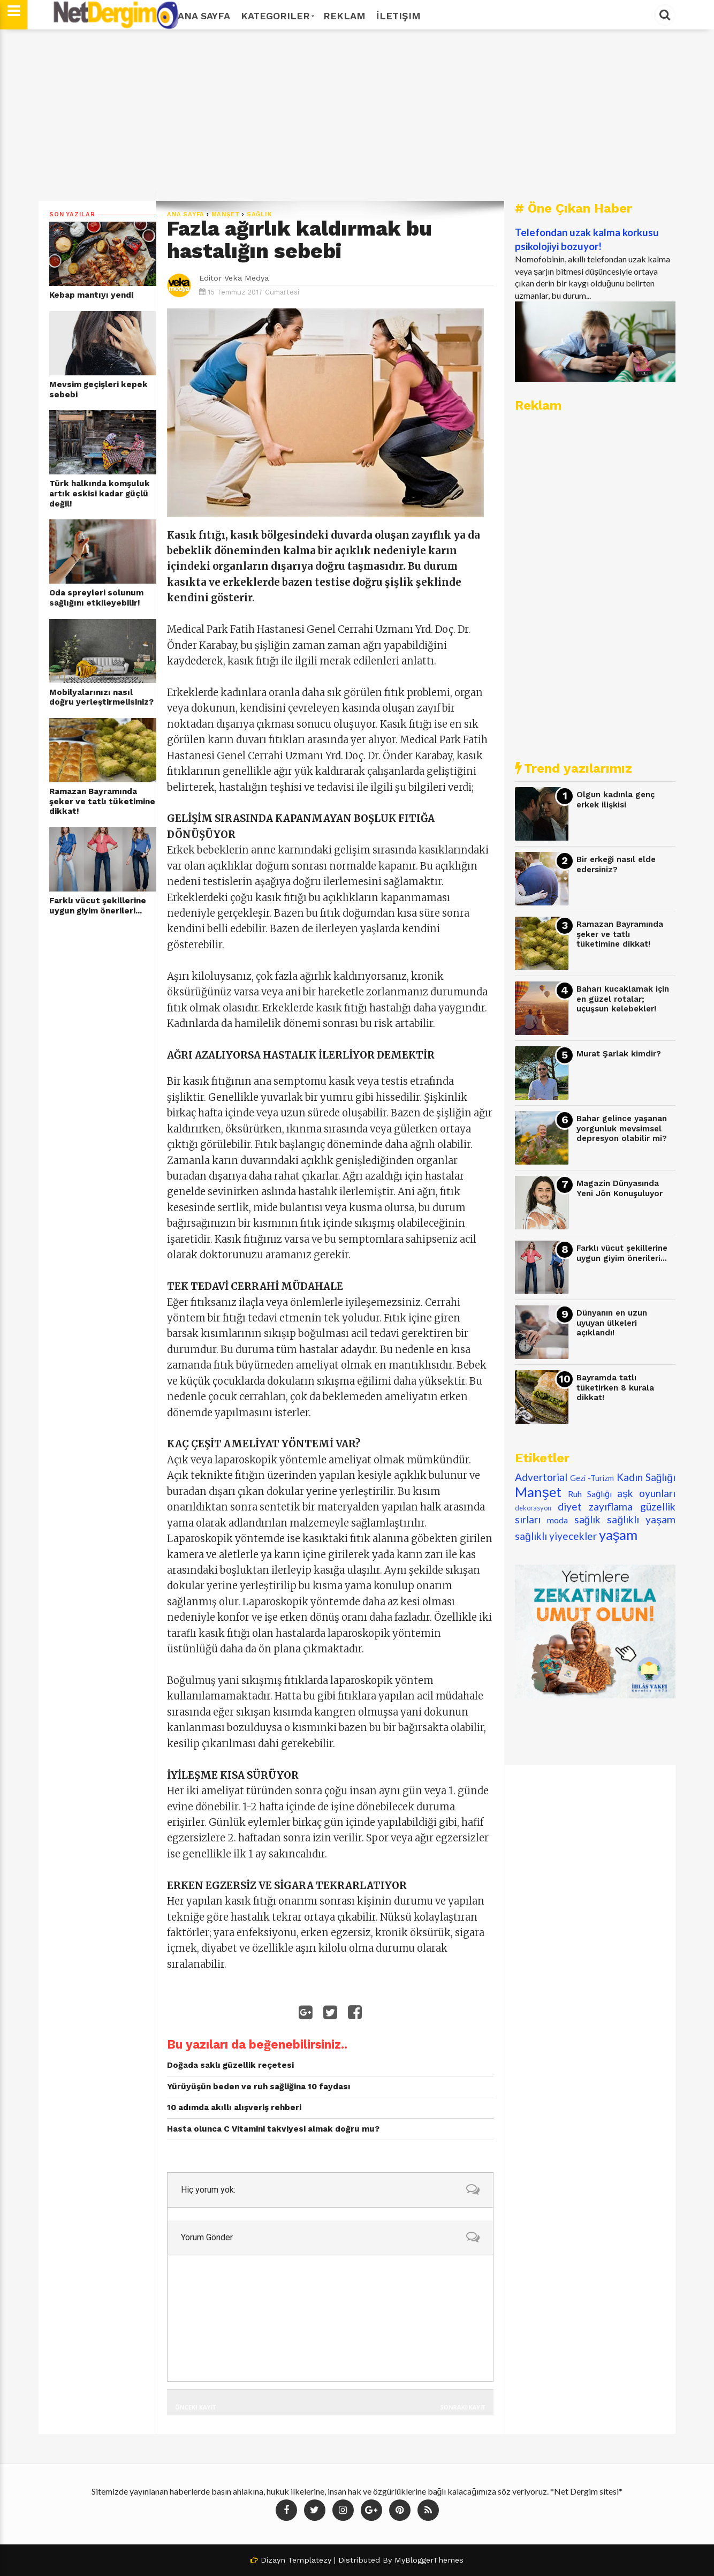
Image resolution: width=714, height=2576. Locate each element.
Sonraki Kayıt (462, 2407)
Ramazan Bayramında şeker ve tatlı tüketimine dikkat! (102, 801)
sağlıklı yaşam (641, 1519)
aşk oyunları (646, 1493)
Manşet (225, 214)
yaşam (618, 1535)
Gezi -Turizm (592, 1478)
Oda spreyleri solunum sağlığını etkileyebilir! (96, 598)
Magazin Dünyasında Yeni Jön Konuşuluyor (619, 1188)
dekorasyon (533, 1508)
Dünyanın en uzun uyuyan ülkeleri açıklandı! (611, 1323)
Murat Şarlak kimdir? (618, 1054)
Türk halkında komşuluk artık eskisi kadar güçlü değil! (99, 493)
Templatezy (309, 2560)
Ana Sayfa (204, 15)
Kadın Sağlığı (646, 1477)
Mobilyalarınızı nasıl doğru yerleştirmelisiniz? (101, 697)
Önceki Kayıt (195, 2407)
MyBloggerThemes (429, 2560)
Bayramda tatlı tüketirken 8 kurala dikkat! (615, 1387)
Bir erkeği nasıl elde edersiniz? (616, 864)
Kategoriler (277, 15)
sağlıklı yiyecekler (556, 1536)
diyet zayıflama (595, 1506)
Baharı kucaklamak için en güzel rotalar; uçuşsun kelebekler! (622, 999)
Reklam (344, 15)
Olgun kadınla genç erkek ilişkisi (615, 800)
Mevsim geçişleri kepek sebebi (98, 389)
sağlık (259, 214)
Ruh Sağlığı (590, 1494)
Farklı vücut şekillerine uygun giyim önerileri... (97, 906)
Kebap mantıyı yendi (91, 295)
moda (557, 1520)
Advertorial (541, 1477)
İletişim (398, 15)
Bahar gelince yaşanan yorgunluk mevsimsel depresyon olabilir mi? (621, 1128)
